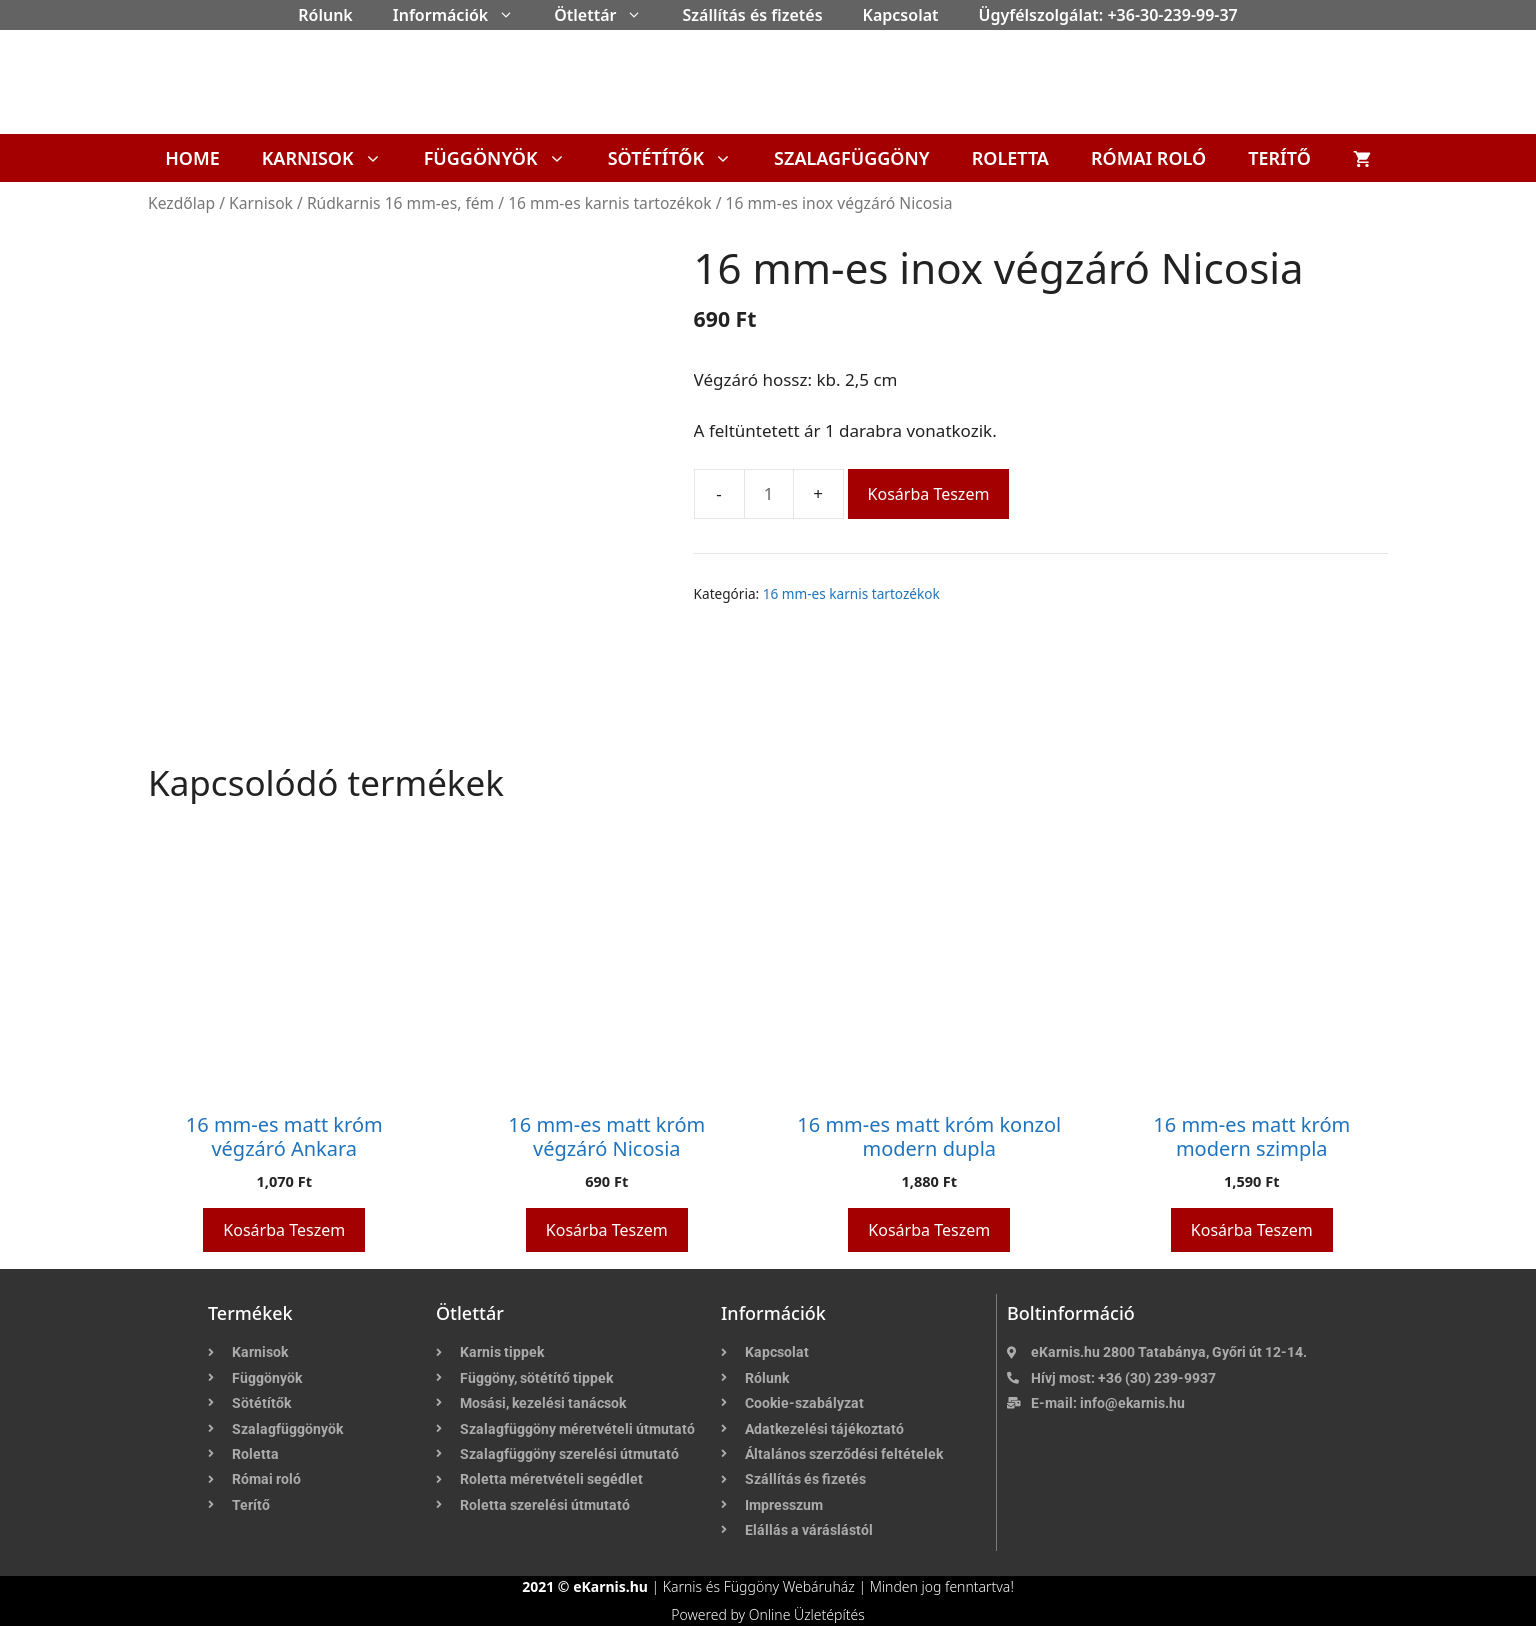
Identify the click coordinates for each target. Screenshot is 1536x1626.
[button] (511, 15)
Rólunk (325, 15)
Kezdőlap (181, 203)
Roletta (1010, 158)
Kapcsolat (901, 15)
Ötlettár (608, 15)
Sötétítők (680, 158)
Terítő (1279, 158)
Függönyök (505, 158)
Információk (463, 15)
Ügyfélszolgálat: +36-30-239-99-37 (1108, 15)
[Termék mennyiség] (769, 494)
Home (192, 158)
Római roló (1148, 158)
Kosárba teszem (929, 494)
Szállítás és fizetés (752, 15)
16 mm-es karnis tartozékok (609, 203)
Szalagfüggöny (852, 158)
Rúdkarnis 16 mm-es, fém (400, 203)
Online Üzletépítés (807, 1614)
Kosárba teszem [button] (284, 1230)
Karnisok (332, 158)
